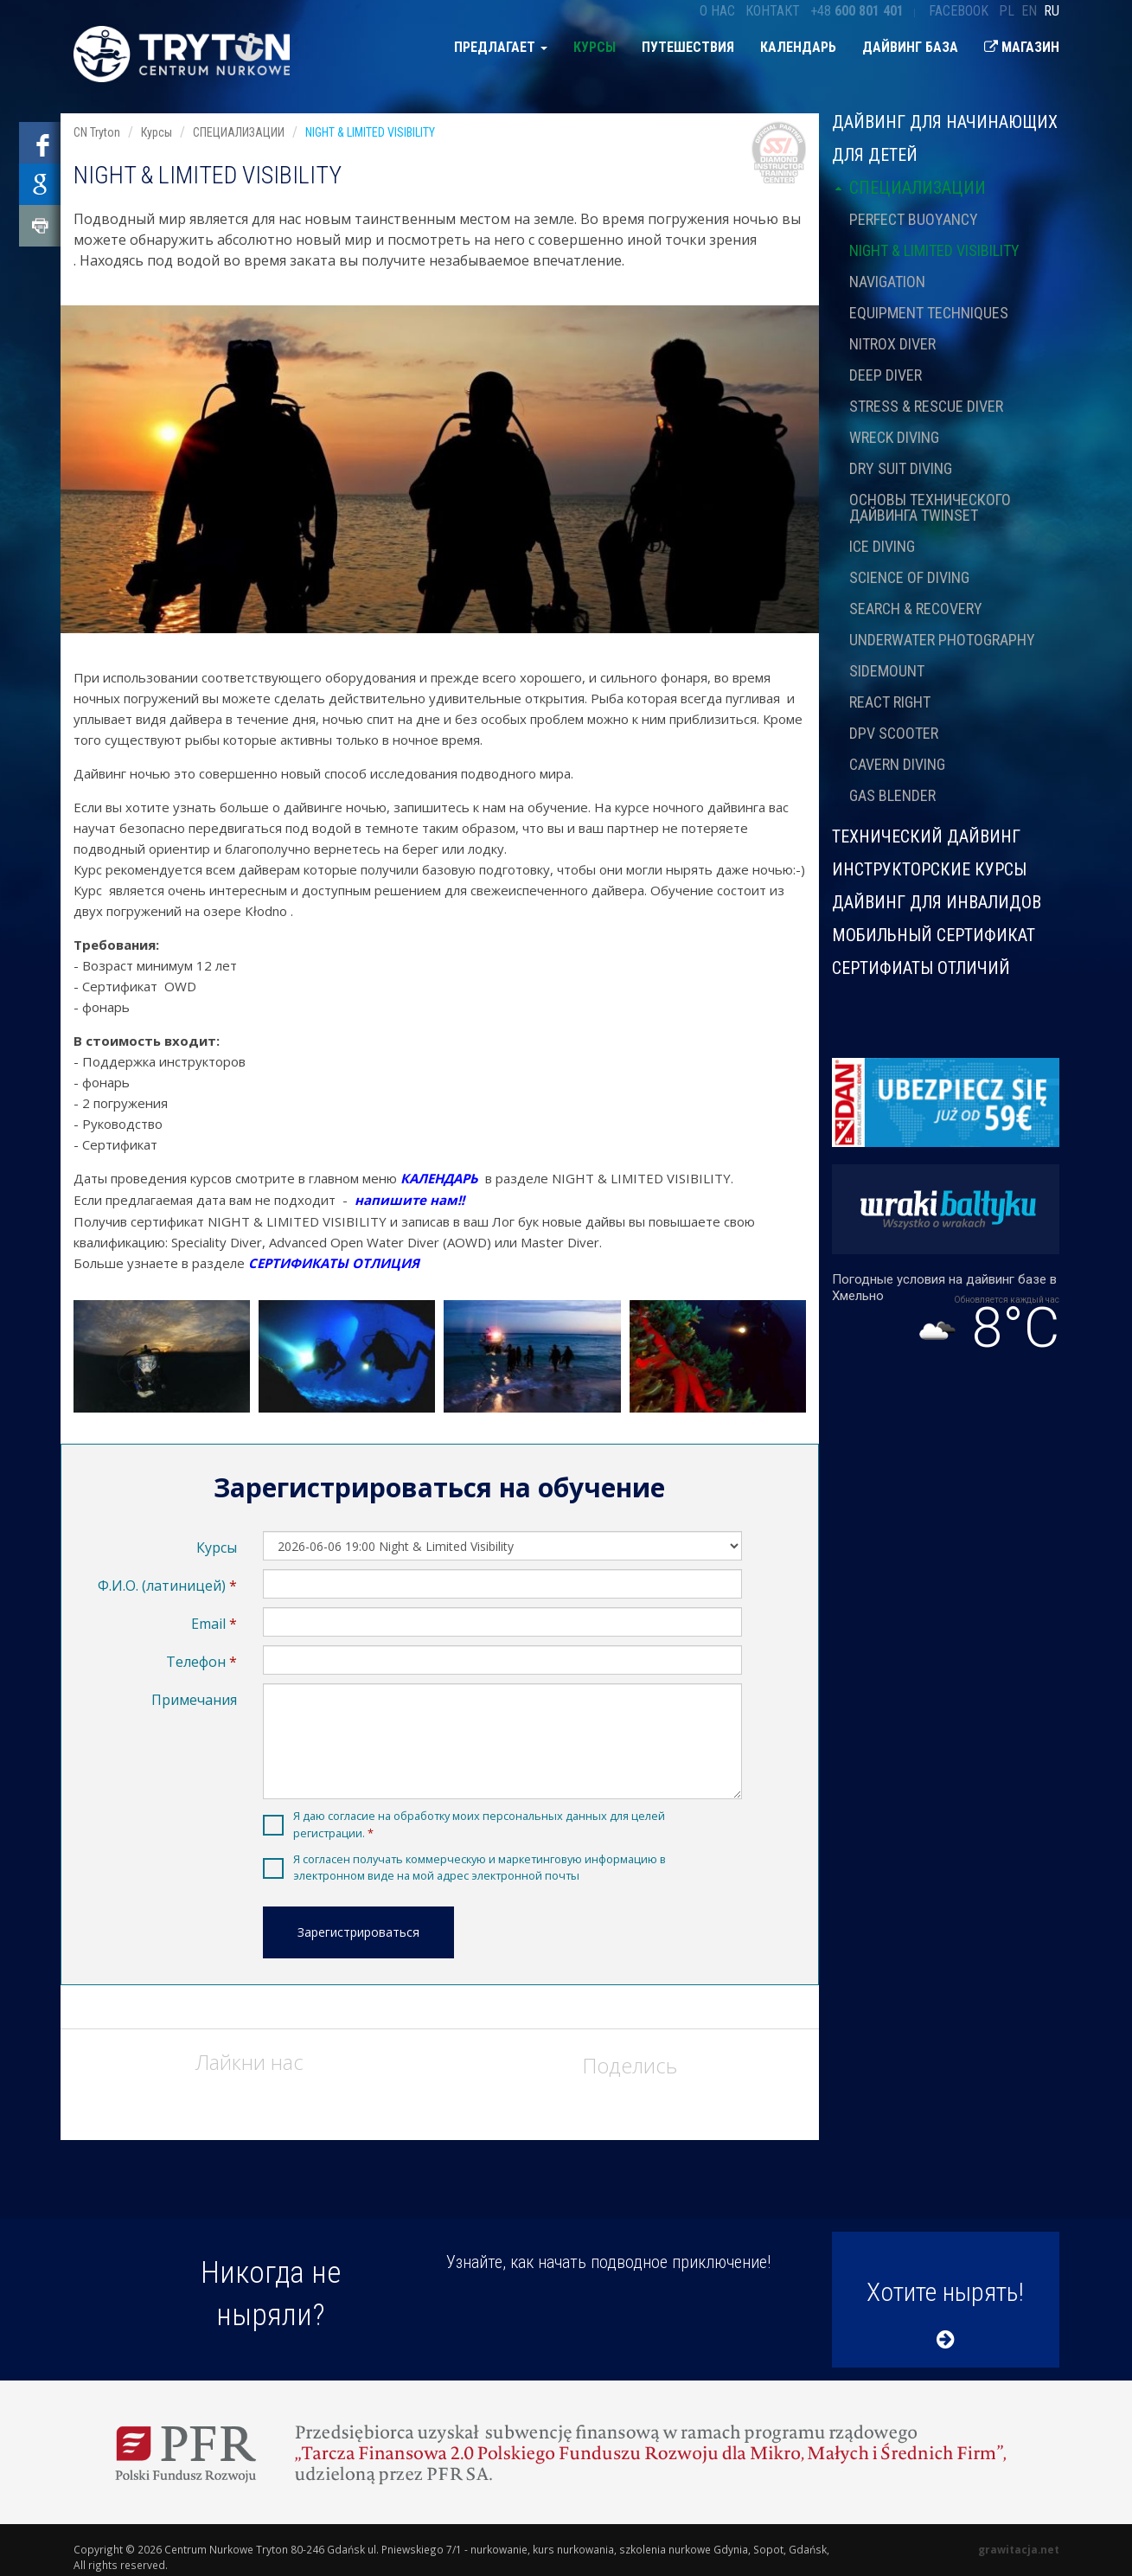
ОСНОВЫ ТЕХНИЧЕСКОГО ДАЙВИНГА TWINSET (930, 507)
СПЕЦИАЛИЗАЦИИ (909, 187)
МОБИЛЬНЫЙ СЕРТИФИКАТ (933, 935)
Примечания (194, 1699)
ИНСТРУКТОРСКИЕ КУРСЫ (929, 869)
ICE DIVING (882, 546)
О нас (717, 11)
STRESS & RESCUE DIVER (926, 406)
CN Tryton (97, 132)
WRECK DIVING (894, 437)
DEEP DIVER (885, 375)
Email (208, 1623)
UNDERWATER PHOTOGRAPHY (942, 640)
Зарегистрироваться (358, 1932)
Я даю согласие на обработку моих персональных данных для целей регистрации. (479, 1824)
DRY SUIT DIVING (900, 468)
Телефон (196, 1661)
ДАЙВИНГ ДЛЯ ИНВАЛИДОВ (936, 902)
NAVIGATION (887, 281)
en (1029, 11)
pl (1006, 11)
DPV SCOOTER (893, 733)
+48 (857, 11)
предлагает (500, 47)
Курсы (594, 47)
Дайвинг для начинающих (945, 122)
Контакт (772, 11)
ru (1051, 11)
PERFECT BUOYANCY (913, 219)
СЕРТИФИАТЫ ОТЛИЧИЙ (921, 967)
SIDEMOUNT (886, 671)
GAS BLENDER (892, 795)
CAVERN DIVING (897, 764)
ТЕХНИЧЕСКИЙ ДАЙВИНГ (926, 836)
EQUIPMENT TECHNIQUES (928, 313)
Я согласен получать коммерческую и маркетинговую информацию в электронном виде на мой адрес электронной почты (479, 1867)
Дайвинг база (910, 47)
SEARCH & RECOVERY (915, 608)
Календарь (798, 47)
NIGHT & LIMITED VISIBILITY (934, 250)
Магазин (1021, 47)
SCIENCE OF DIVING (909, 577)
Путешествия (688, 47)
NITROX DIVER (892, 344)
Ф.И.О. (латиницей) (162, 1585)
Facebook (958, 11)
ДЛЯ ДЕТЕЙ (875, 154)
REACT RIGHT (890, 702)
